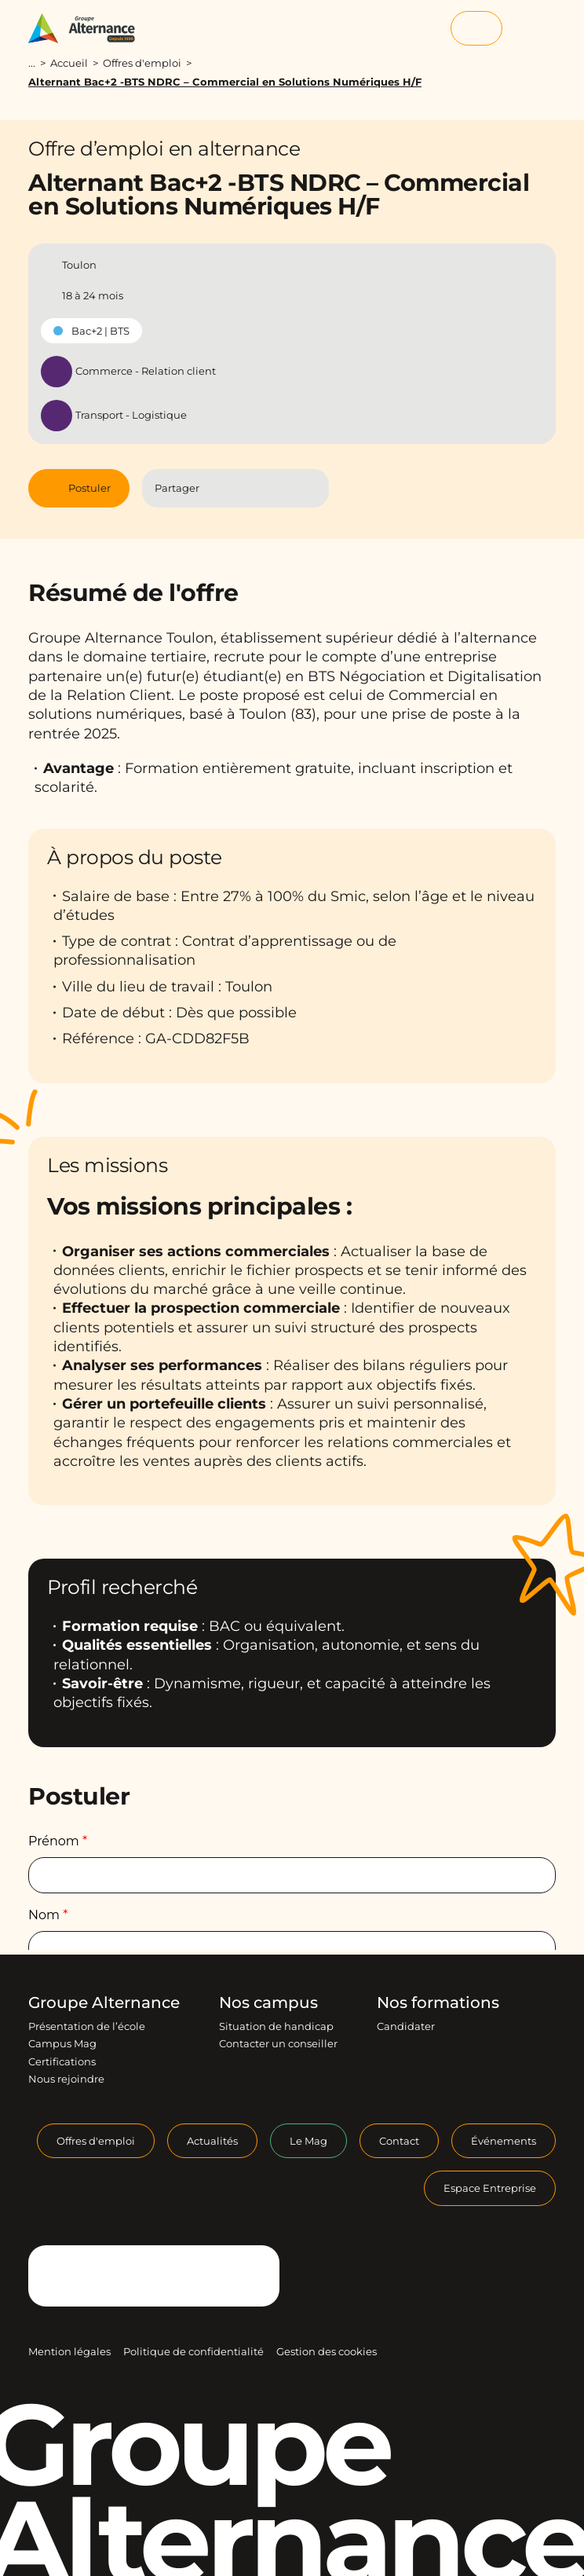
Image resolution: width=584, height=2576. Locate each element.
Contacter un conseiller (278, 2043)
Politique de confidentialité (193, 2351)
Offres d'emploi (142, 63)
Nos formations (438, 2002)
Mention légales (69, 2351)
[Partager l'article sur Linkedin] (252, 488)
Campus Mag (62, 2043)
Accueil (69, 63)
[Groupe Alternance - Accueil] (89, 28)
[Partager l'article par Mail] (282, 488)
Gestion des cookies (326, 2351)
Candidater (406, 2026)
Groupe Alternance (104, 2002)
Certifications (62, 2061)
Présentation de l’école (86, 2026)
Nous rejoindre (66, 2078)
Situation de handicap (276, 2026)
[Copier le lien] (310, 488)
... (31, 63)
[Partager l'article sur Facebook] (221, 488)
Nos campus (268, 2002)
